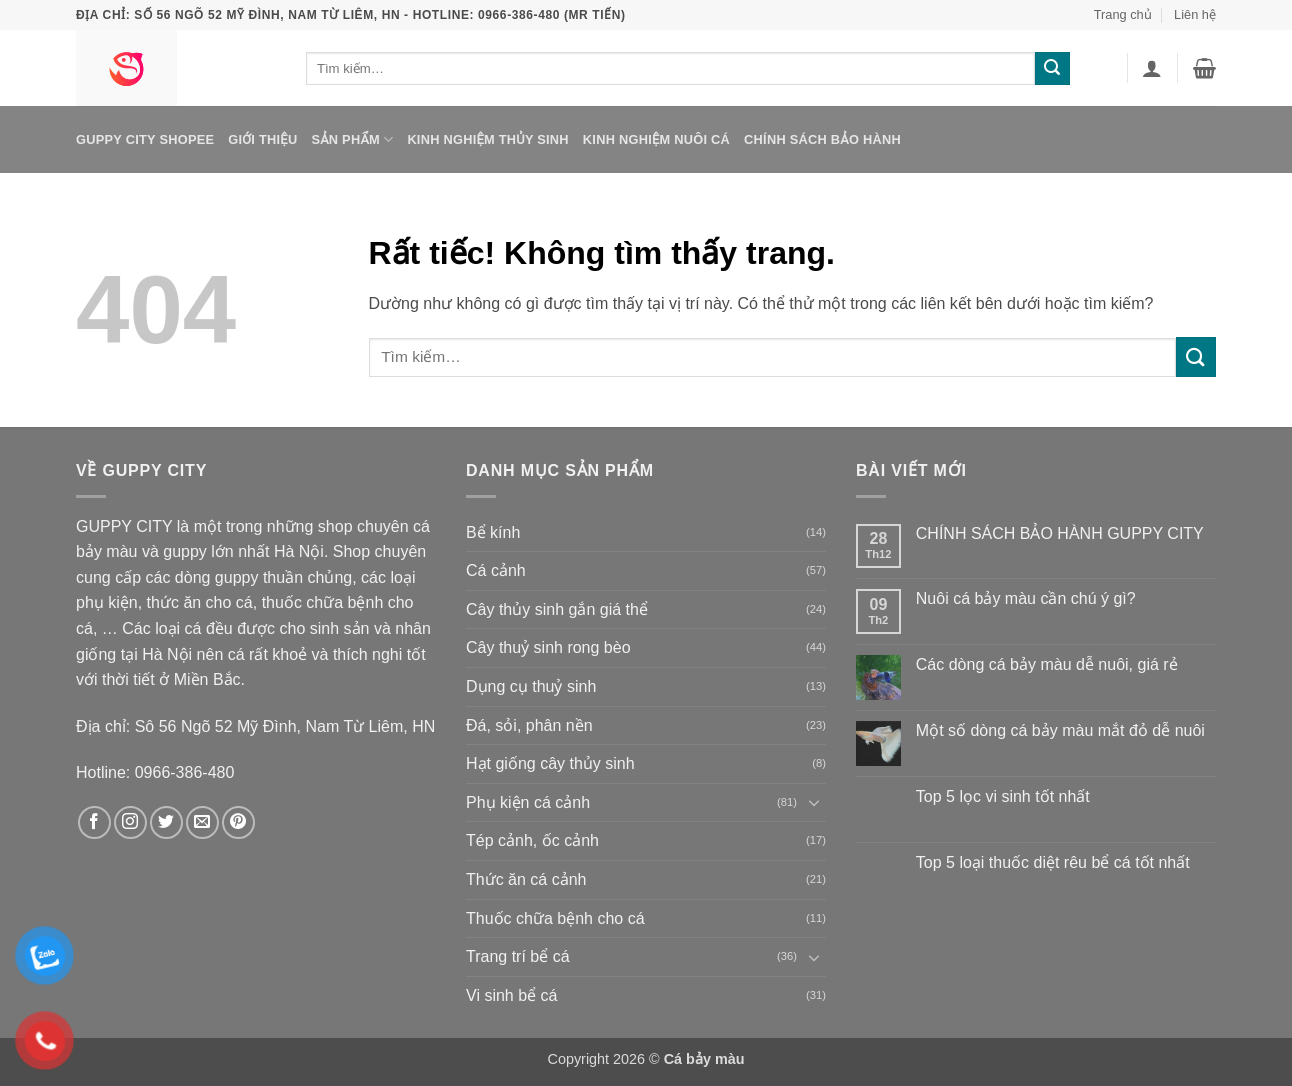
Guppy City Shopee (145, 139)
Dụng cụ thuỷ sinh (531, 686)
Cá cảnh (496, 570)
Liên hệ (1195, 14)
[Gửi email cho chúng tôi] (202, 822)
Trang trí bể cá (518, 956)
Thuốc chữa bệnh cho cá (555, 918)
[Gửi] (1052, 69)
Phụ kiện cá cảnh (528, 802)
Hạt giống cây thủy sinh (550, 763)
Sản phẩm (352, 139)
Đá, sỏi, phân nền (529, 725)
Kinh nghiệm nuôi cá (656, 139)
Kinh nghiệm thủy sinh (487, 139)
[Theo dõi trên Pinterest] (238, 822)
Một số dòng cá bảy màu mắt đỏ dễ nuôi (1060, 730)
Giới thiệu (262, 139)
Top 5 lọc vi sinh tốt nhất (1003, 796)
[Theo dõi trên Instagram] (130, 822)
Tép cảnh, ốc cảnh (532, 840)
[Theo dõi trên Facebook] (94, 822)
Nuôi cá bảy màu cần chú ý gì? (1026, 598)
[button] (1152, 68)
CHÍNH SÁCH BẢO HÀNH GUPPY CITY (1060, 533)
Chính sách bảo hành (822, 139)
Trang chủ (1123, 14)
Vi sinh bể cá (511, 995)
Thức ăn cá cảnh (526, 879)
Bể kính (493, 532)
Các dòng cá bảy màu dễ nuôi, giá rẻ (1047, 664)
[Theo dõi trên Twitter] (166, 822)
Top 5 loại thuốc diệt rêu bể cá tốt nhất (1053, 862)
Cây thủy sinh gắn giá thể (557, 609)
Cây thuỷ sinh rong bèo (548, 647)
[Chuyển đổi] (814, 802)
